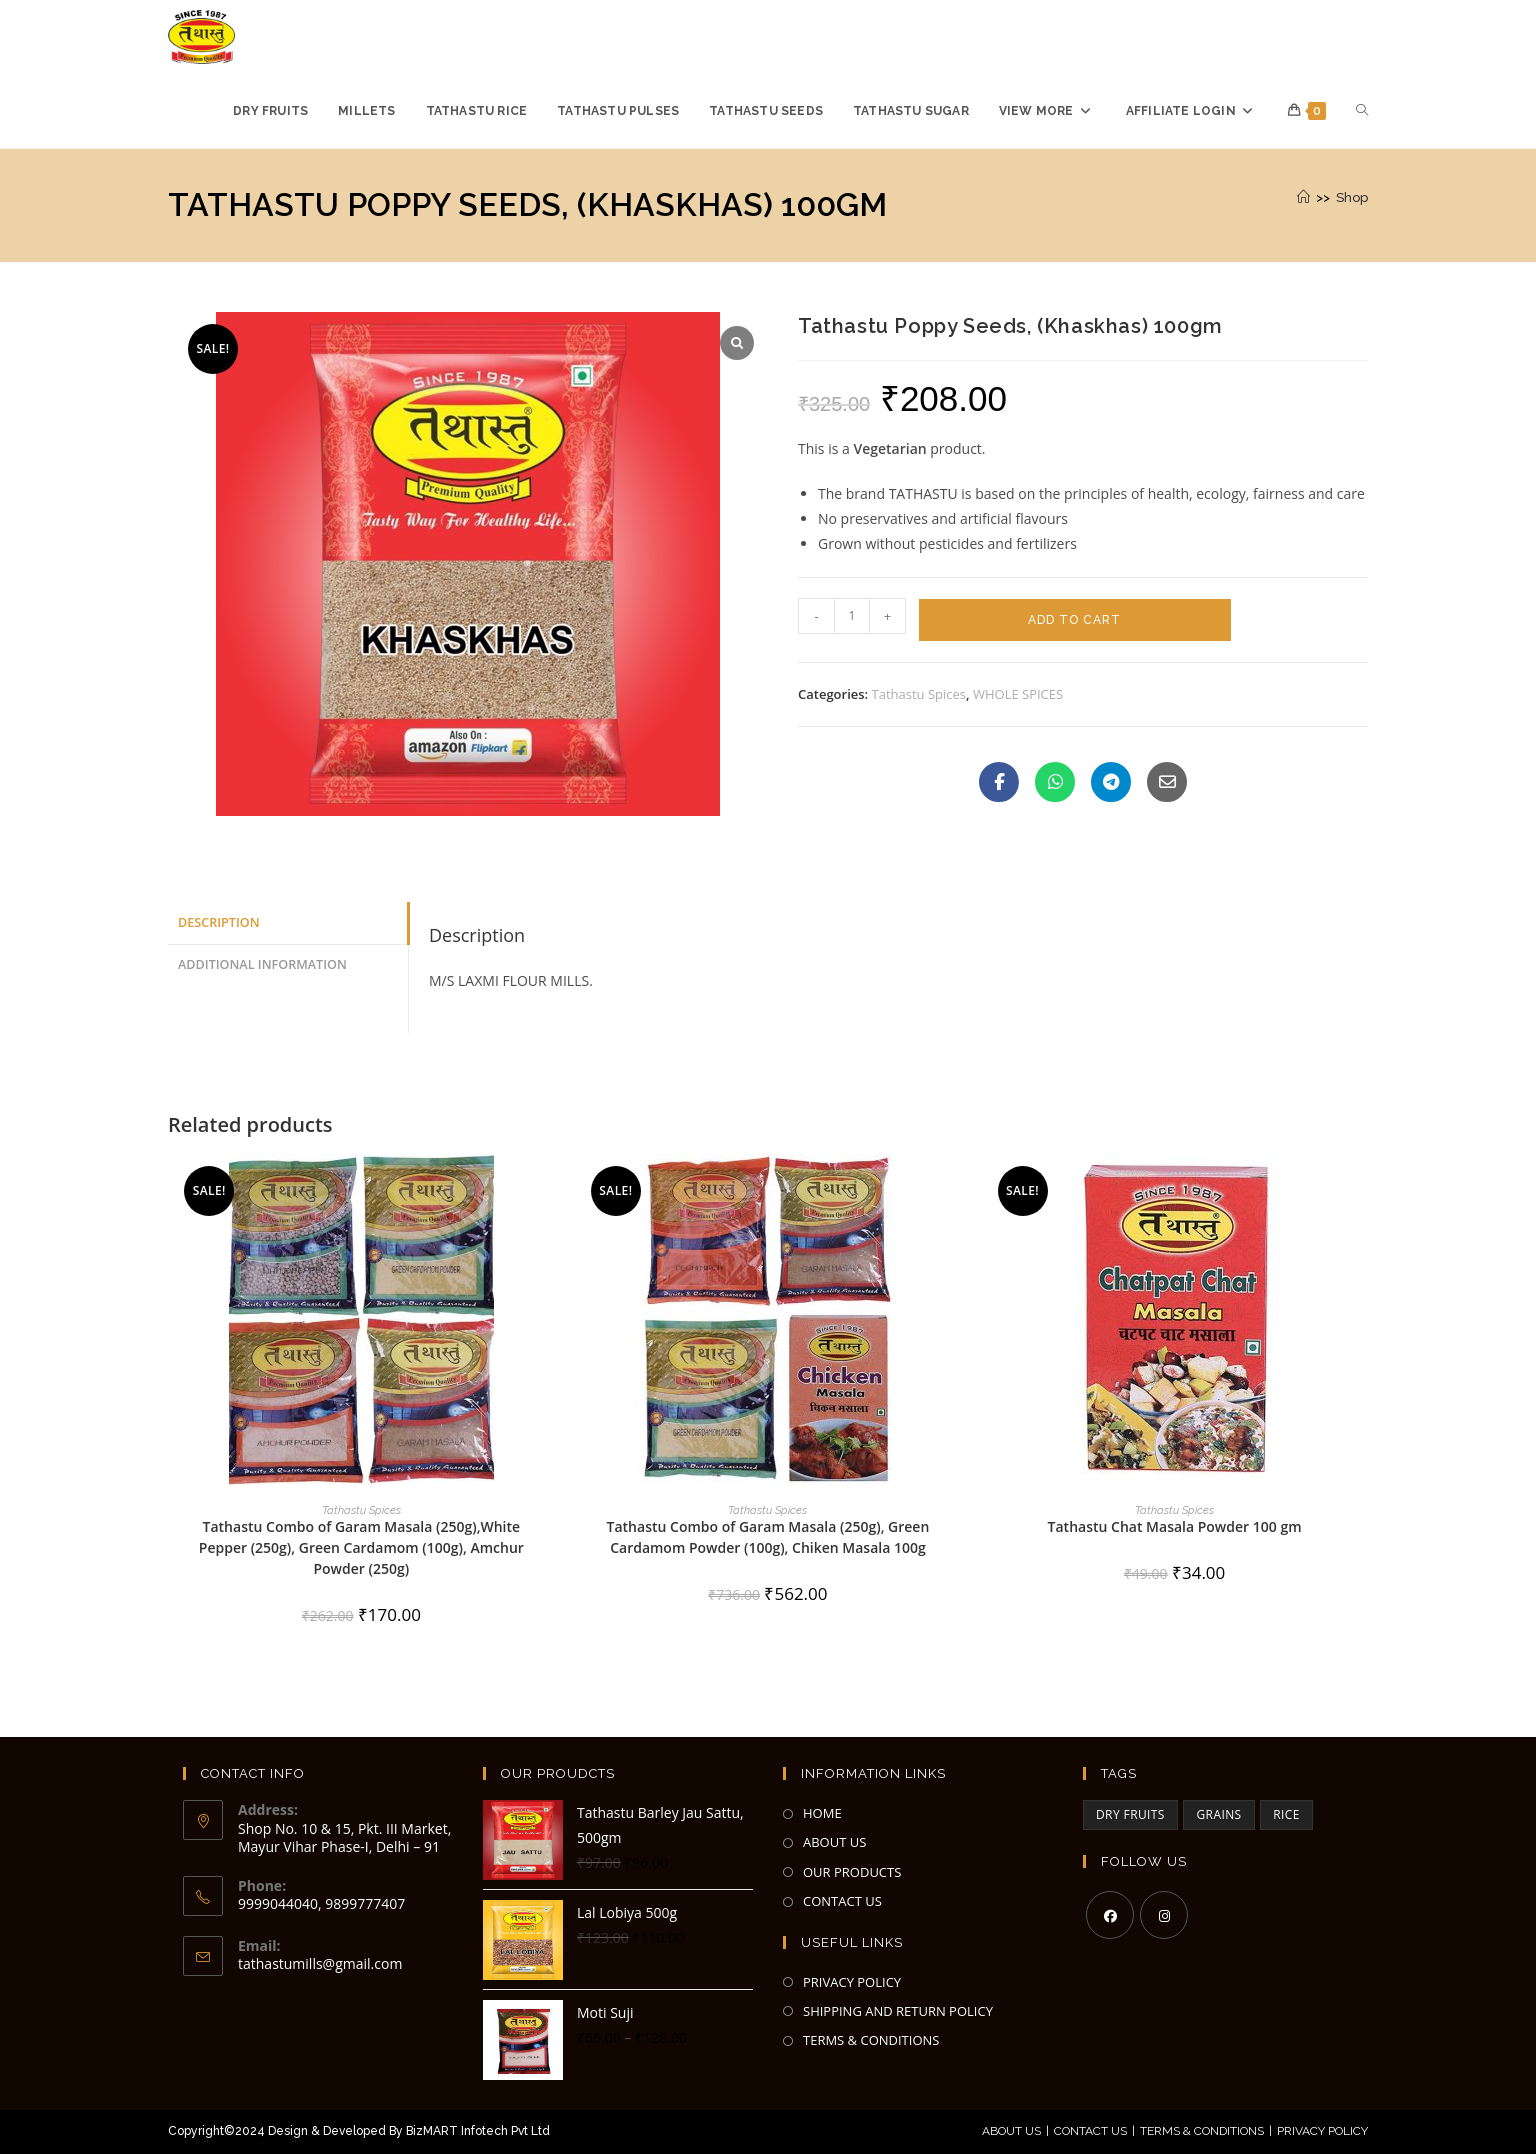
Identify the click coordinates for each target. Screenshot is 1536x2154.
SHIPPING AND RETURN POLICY (898, 2011)
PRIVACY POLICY (852, 1982)
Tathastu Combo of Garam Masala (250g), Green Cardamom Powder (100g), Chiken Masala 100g (768, 1537)
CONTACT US (842, 1901)
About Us (1011, 2131)
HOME (822, 1813)
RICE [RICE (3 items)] (1286, 1814)
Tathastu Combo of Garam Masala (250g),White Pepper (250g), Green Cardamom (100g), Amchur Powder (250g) (361, 1547)
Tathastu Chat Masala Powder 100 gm (1175, 1526)
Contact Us (1090, 2131)
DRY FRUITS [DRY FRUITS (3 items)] (1130, 1814)
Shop (1352, 197)
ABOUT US (834, 1842)
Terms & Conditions (1202, 2131)
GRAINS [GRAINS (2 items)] (1218, 1814)
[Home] (1303, 197)
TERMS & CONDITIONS (871, 2040)
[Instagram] (1164, 1915)
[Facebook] (1110, 1915)
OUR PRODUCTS (852, 1872)
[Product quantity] (852, 616)
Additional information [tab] (262, 964)
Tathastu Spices (919, 694)
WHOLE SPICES (1018, 694)
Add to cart (1074, 620)
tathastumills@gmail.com (320, 1963)
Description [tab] (219, 922)
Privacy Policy (1322, 2131)
